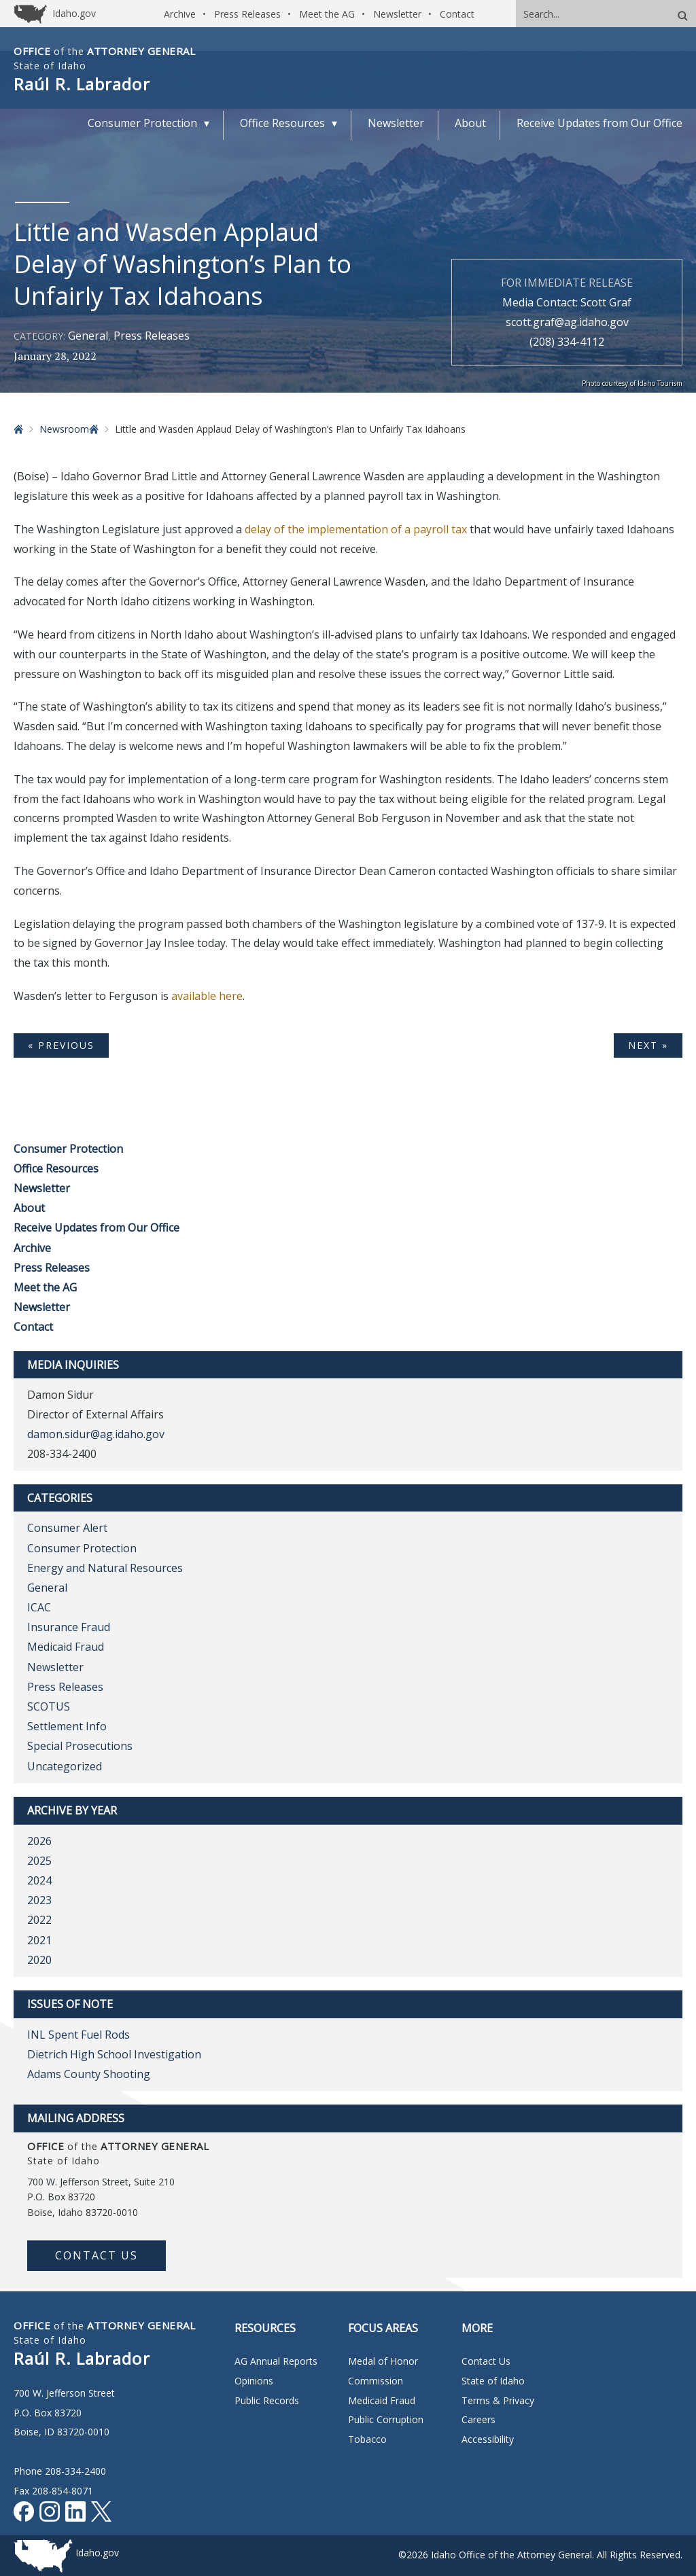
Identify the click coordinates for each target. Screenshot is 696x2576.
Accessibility (488, 2439)
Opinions (253, 2380)
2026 (39, 1840)
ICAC (39, 1607)
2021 (39, 1940)
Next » (648, 1045)
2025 (39, 1860)
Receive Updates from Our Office (96, 1227)
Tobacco (367, 2439)
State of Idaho (493, 2380)
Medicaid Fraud (65, 1646)
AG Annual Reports (275, 2361)
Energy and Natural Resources (105, 1567)
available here (207, 995)
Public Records (266, 2400)
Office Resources (56, 1168)
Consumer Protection (68, 1148)
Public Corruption (385, 2419)
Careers (478, 2419)
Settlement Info (67, 1726)
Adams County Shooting (88, 2074)
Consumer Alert (67, 1527)
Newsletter (397, 13)
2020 (39, 1959)
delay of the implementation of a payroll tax (357, 529)
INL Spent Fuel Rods (78, 2034)
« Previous (61, 1045)
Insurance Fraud (68, 1627)
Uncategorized (64, 1766)
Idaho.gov (97, 2552)
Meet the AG (327, 13)
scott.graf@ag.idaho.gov (567, 322)
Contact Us (96, 2255)
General (88, 335)
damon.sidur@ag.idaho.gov (95, 1434)
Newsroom (64, 429)
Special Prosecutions (80, 1745)
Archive (180, 13)
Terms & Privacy (498, 2400)
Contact (457, 13)
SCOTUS (48, 1706)
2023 (39, 1900)
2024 (39, 1880)
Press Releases (247, 13)
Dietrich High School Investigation (114, 2054)
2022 (39, 1919)
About (29, 1207)
